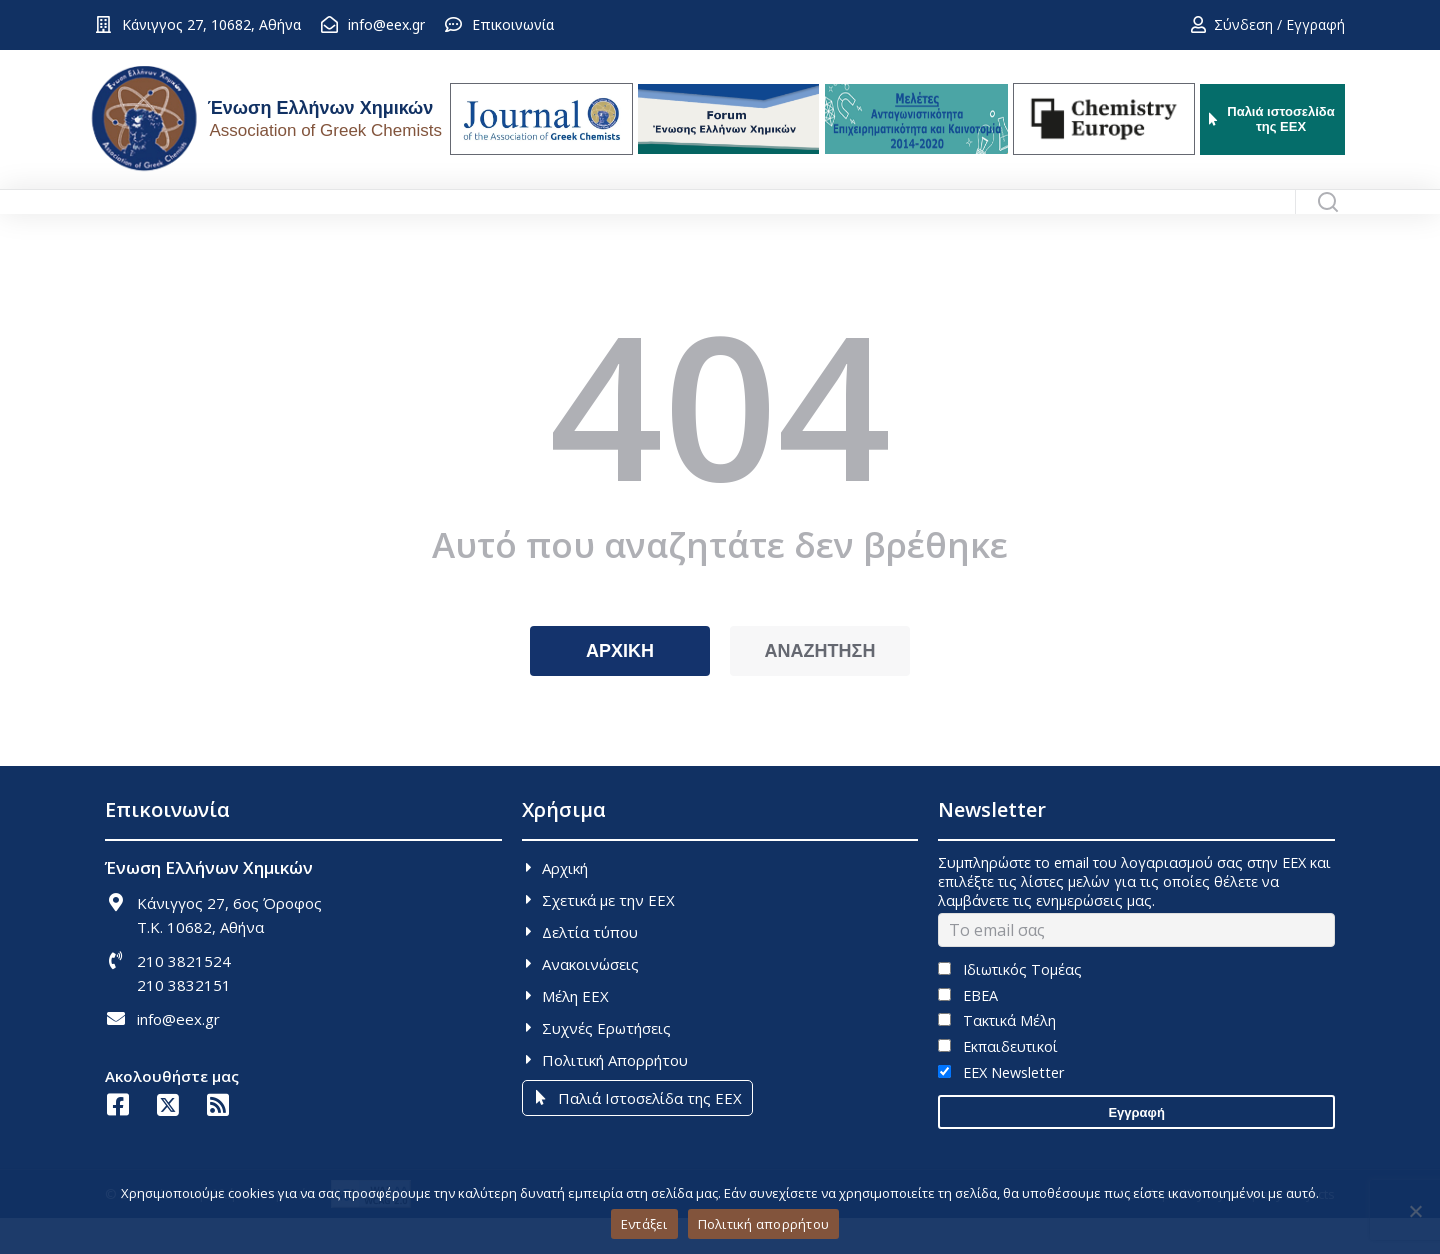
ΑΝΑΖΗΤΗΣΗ (820, 687)
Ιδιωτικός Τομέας (1009, 1005)
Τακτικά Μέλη (996, 1056)
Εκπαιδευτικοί (997, 1082)
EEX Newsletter (1000, 1108)
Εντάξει (644, 1224)
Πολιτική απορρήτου (764, 1224)
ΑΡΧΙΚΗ (620, 687)
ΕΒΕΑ (967, 1031)
